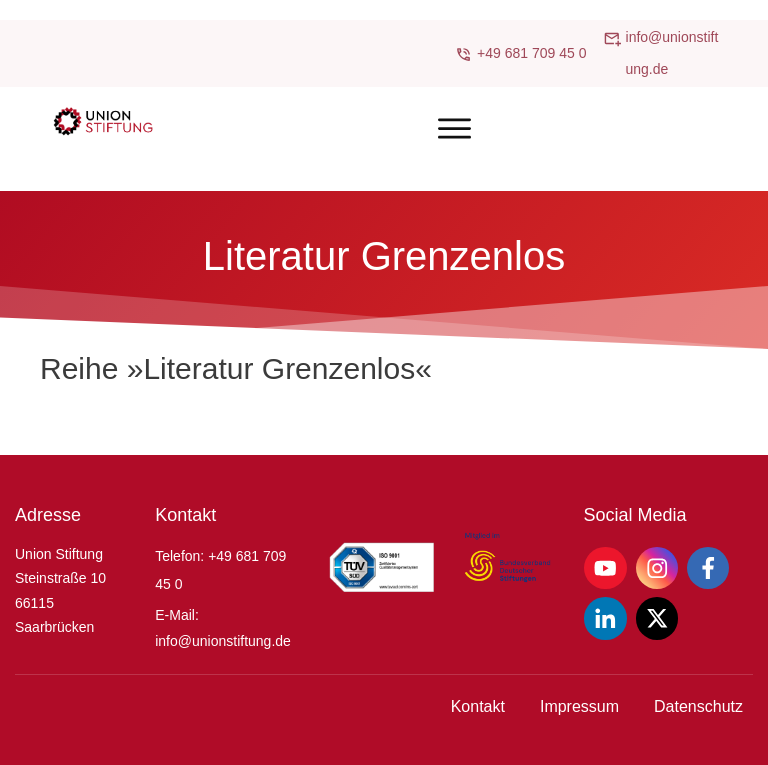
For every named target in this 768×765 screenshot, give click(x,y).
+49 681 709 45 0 (531, 53)
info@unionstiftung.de (223, 641)
